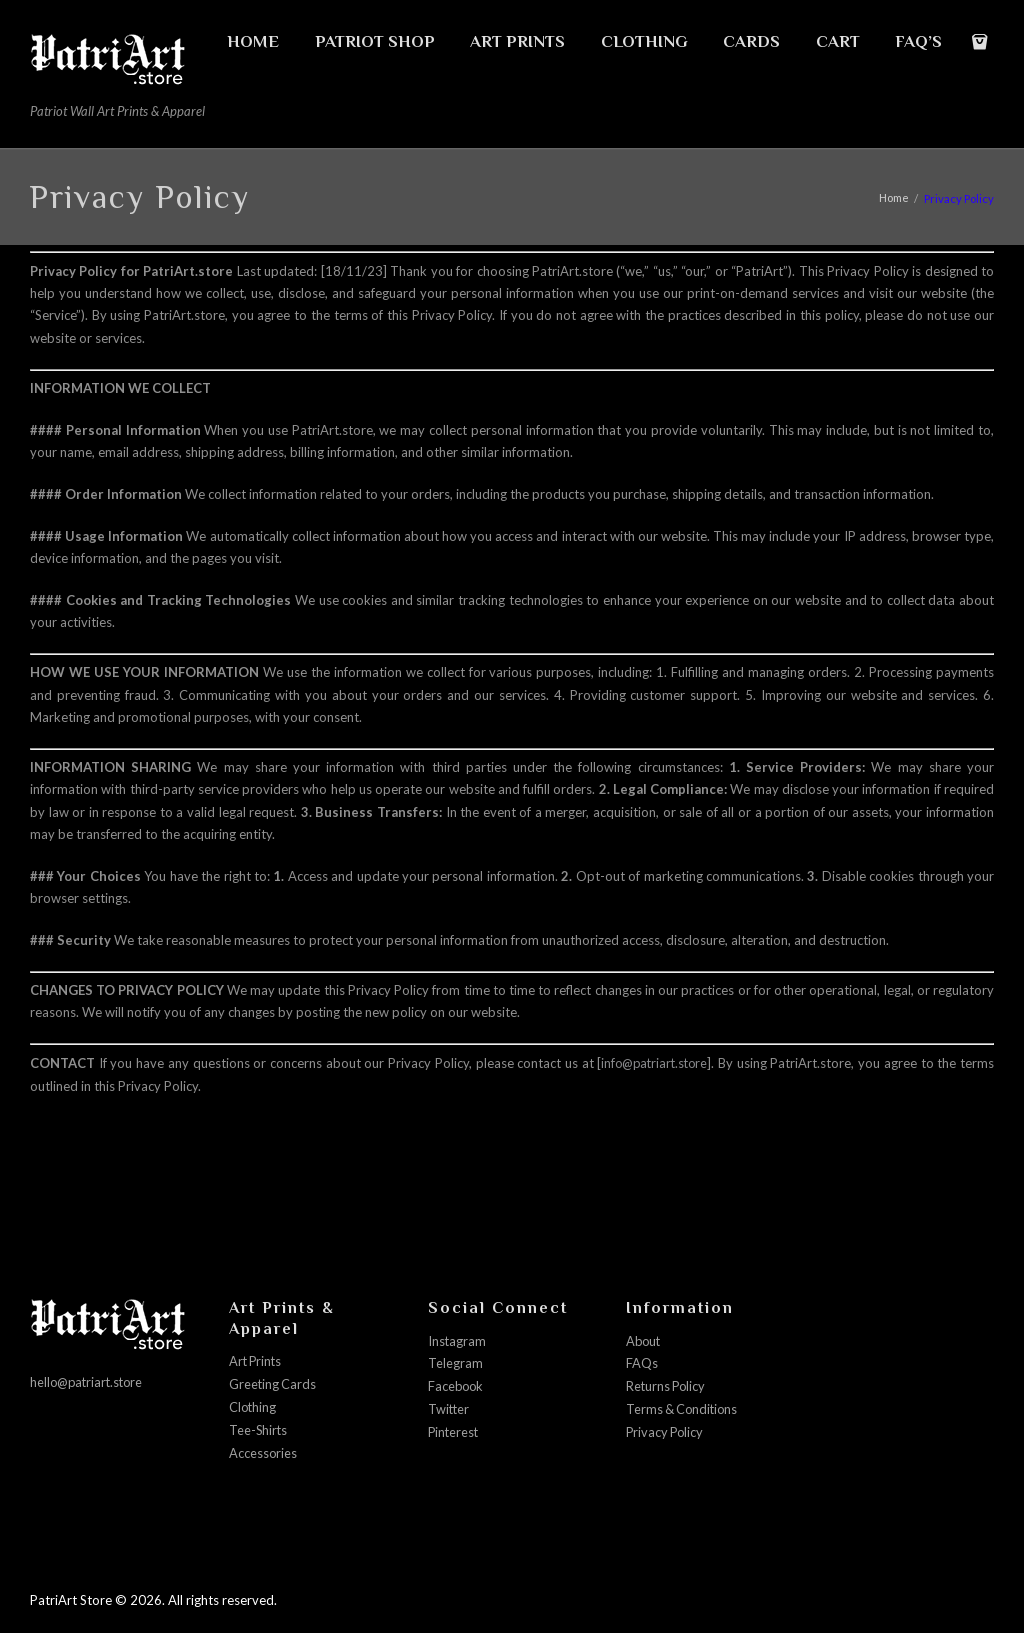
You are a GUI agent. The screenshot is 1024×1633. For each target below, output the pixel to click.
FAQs (642, 1362)
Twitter (449, 1407)
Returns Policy (667, 1384)
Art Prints (257, 1361)
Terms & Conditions (684, 1407)
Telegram (455, 1362)
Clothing (253, 1405)
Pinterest (454, 1429)
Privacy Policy (666, 1429)
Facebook (457, 1384)
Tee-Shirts (259, 1428)
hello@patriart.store (89, 1381)
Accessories (263, 1450)
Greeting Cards (273, 1383)
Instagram (457, 1340)
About (644, 1340)
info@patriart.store (653, 1063)
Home (893, 198)
